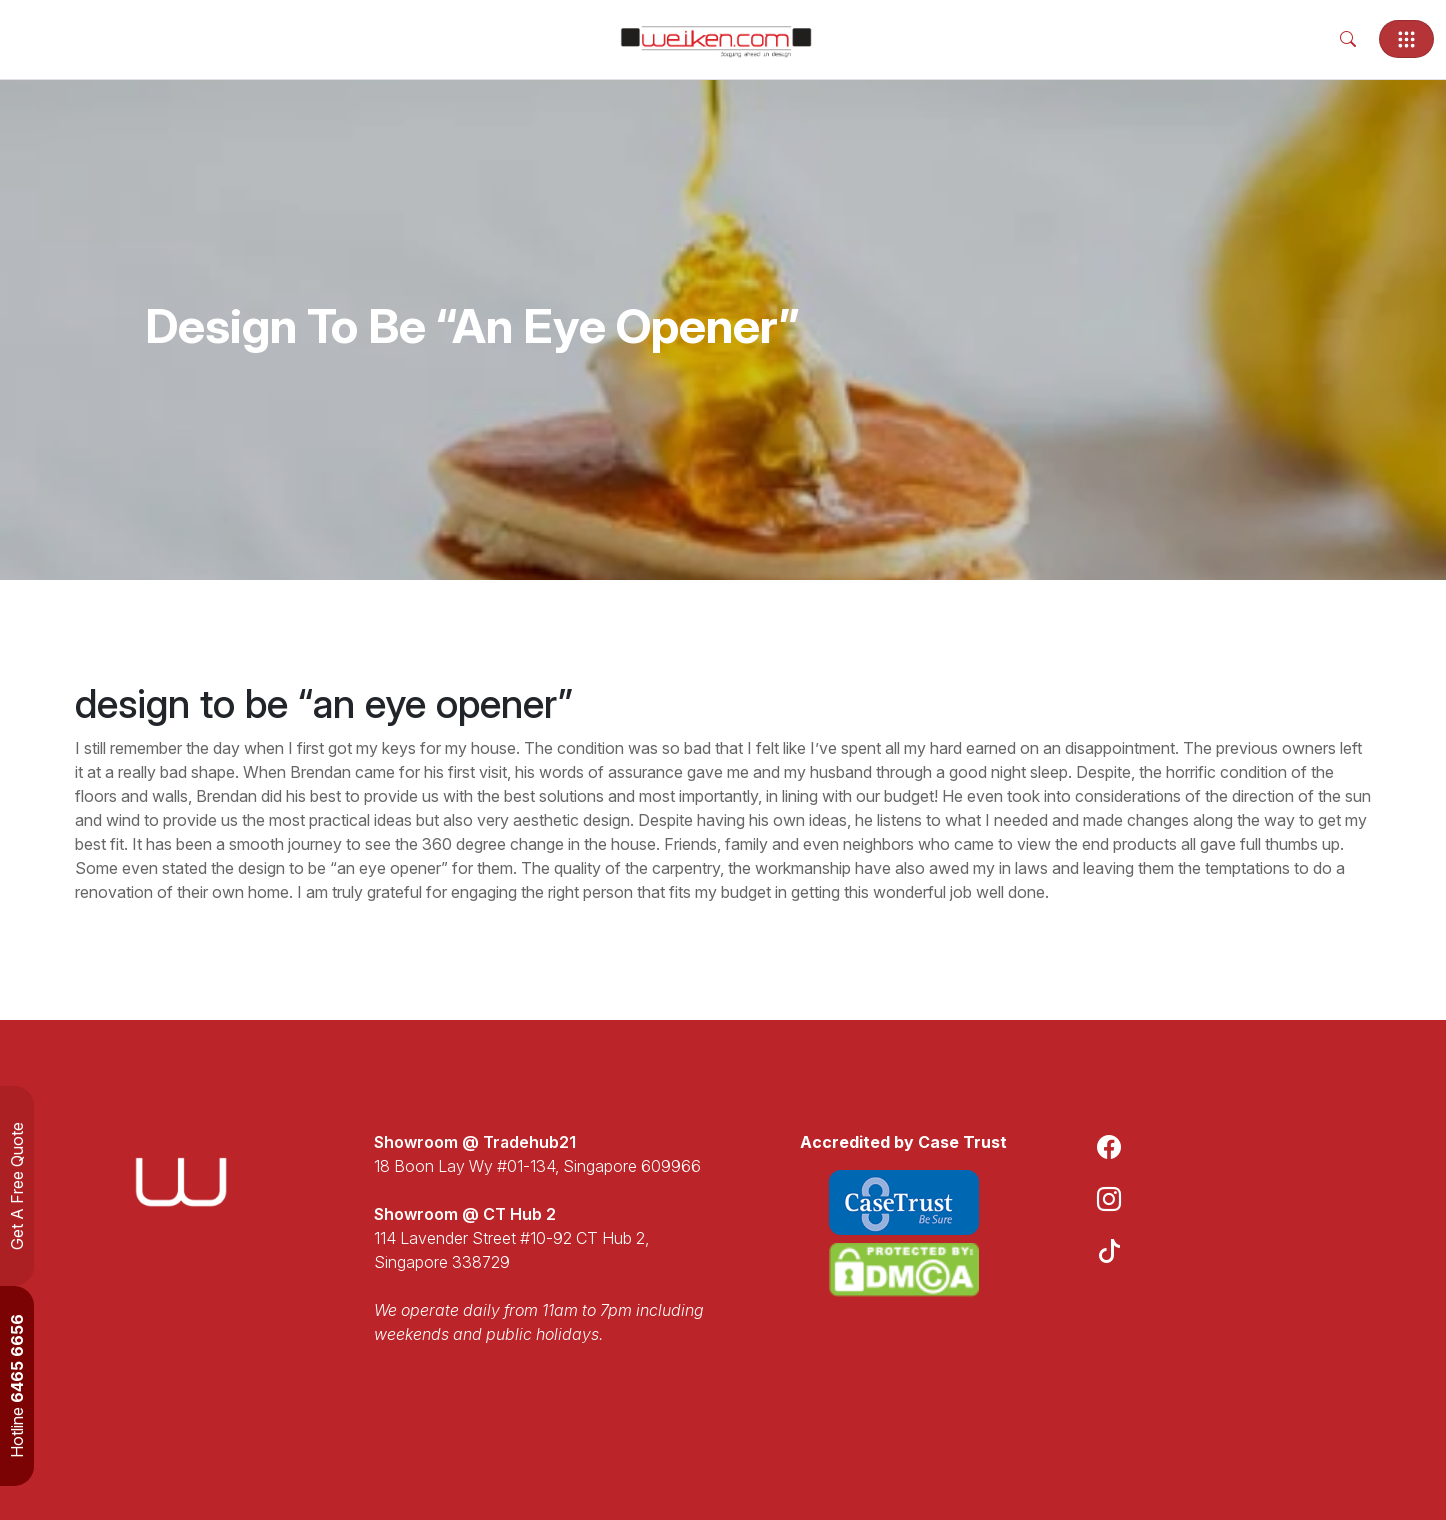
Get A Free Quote (17, 1186)
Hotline (17, 1386)
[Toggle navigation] (1406, 39)
